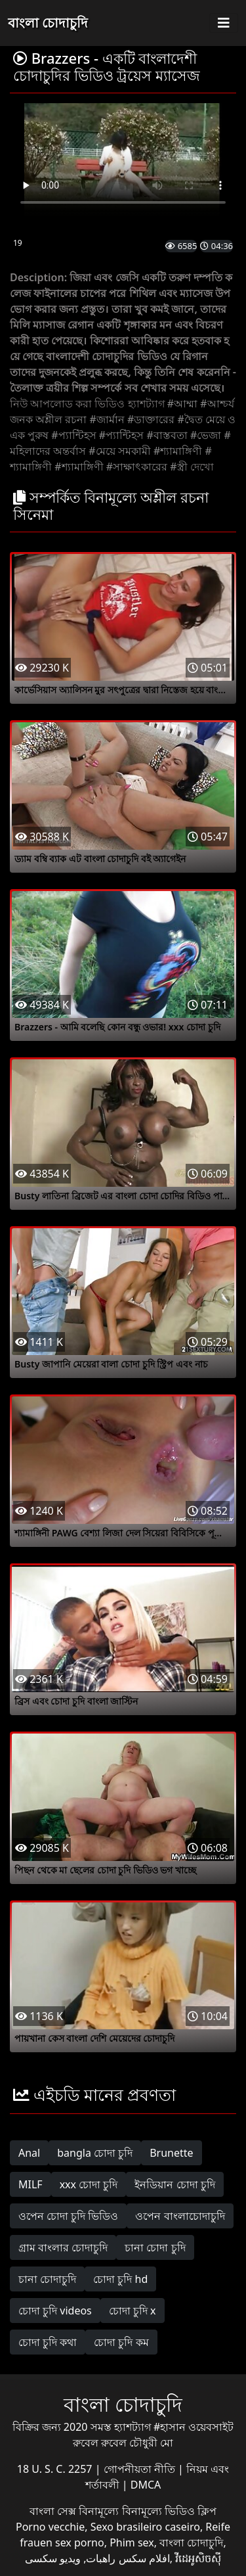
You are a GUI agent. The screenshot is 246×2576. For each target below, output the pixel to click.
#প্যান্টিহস (73, 435)
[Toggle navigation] (223, 23)
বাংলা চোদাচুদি (48, 23)
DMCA (146, 2484)
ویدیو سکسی (53, 2558)
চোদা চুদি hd (120, 2279)
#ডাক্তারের (150, 419)
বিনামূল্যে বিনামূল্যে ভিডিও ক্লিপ (147, 2511)
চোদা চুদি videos (55, 2310)
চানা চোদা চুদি (155, 2247)
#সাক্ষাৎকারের (136, 466)
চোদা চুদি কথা (47, 2342)
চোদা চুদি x (132, 2310)
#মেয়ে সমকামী (120, 451)
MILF (30, 2184)
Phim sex (132, 2542)
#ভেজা (205, 435)
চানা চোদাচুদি (47, 2279)
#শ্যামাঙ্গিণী (178, 451)
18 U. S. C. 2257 (56, 2469)
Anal (29, 2153)
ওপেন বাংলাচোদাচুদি (179, 2216)
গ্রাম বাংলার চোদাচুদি (63, 2247)
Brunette (171, 2153)
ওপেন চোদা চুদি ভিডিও (68, 2216)
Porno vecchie (50, 2526)
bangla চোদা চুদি (95, 2153)
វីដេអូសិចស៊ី (198, 2558)
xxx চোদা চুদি (89, 2184)
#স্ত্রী (178, 466)
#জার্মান (107, 419)
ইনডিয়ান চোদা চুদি (174, 2184)
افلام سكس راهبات (127, 2558)
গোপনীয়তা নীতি (141, 2469)
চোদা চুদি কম (121, 2342)
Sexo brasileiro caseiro (145, 2526)
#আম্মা (182, 403)
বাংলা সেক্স (54, 2511)
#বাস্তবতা (166, 435)
